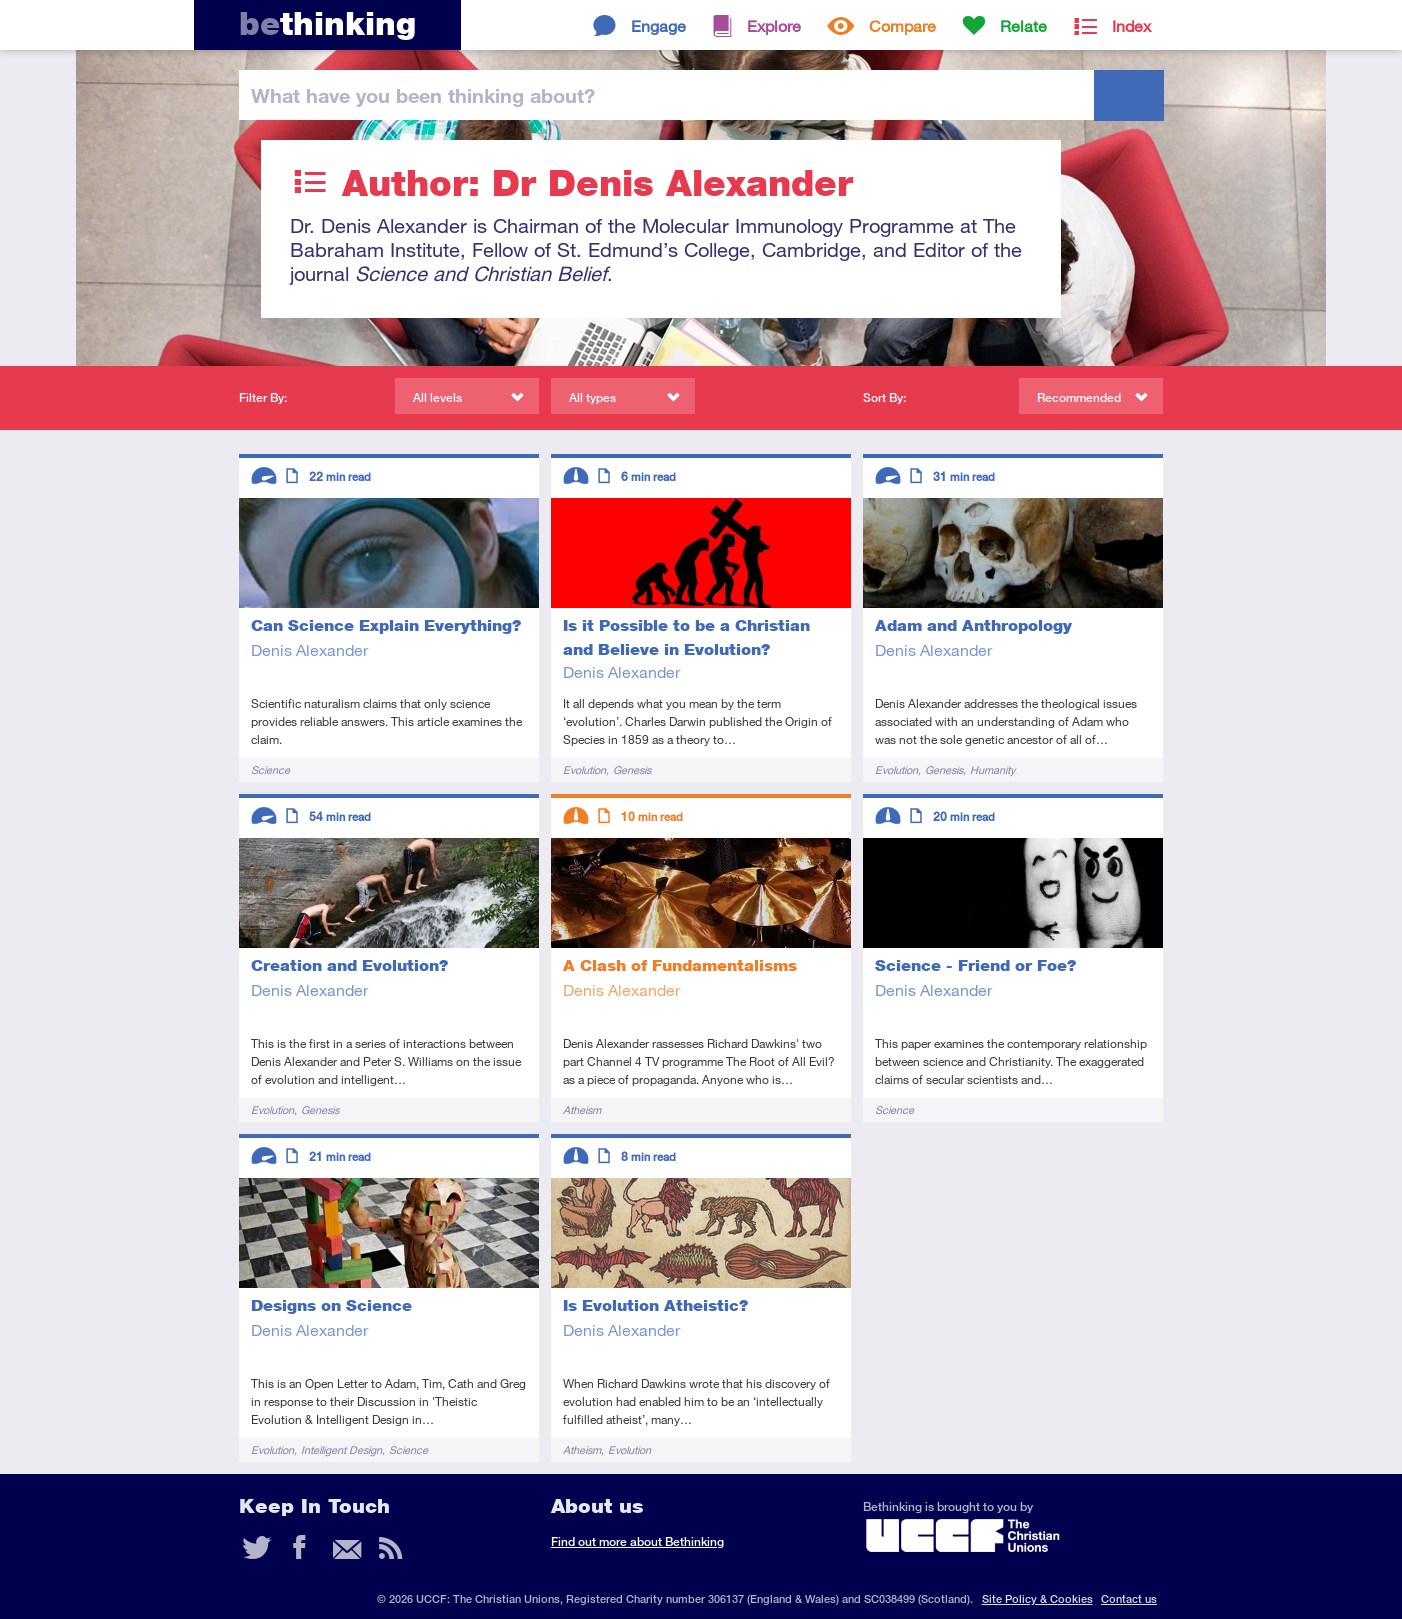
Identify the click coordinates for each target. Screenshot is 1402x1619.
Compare (902, 25)
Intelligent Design (341, 1449)
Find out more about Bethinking (637, 1541)
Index (1131, 25)
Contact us (1129, 1598)
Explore (774, 25)
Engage (658, 25)
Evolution (584, 769)
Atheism (582, 1109)
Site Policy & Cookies (1037, 1598)
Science (270, 769)
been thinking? (423, 95)
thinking (327, 23)
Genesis (632, 769)
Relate (1023, 25)
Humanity (992, 769)
